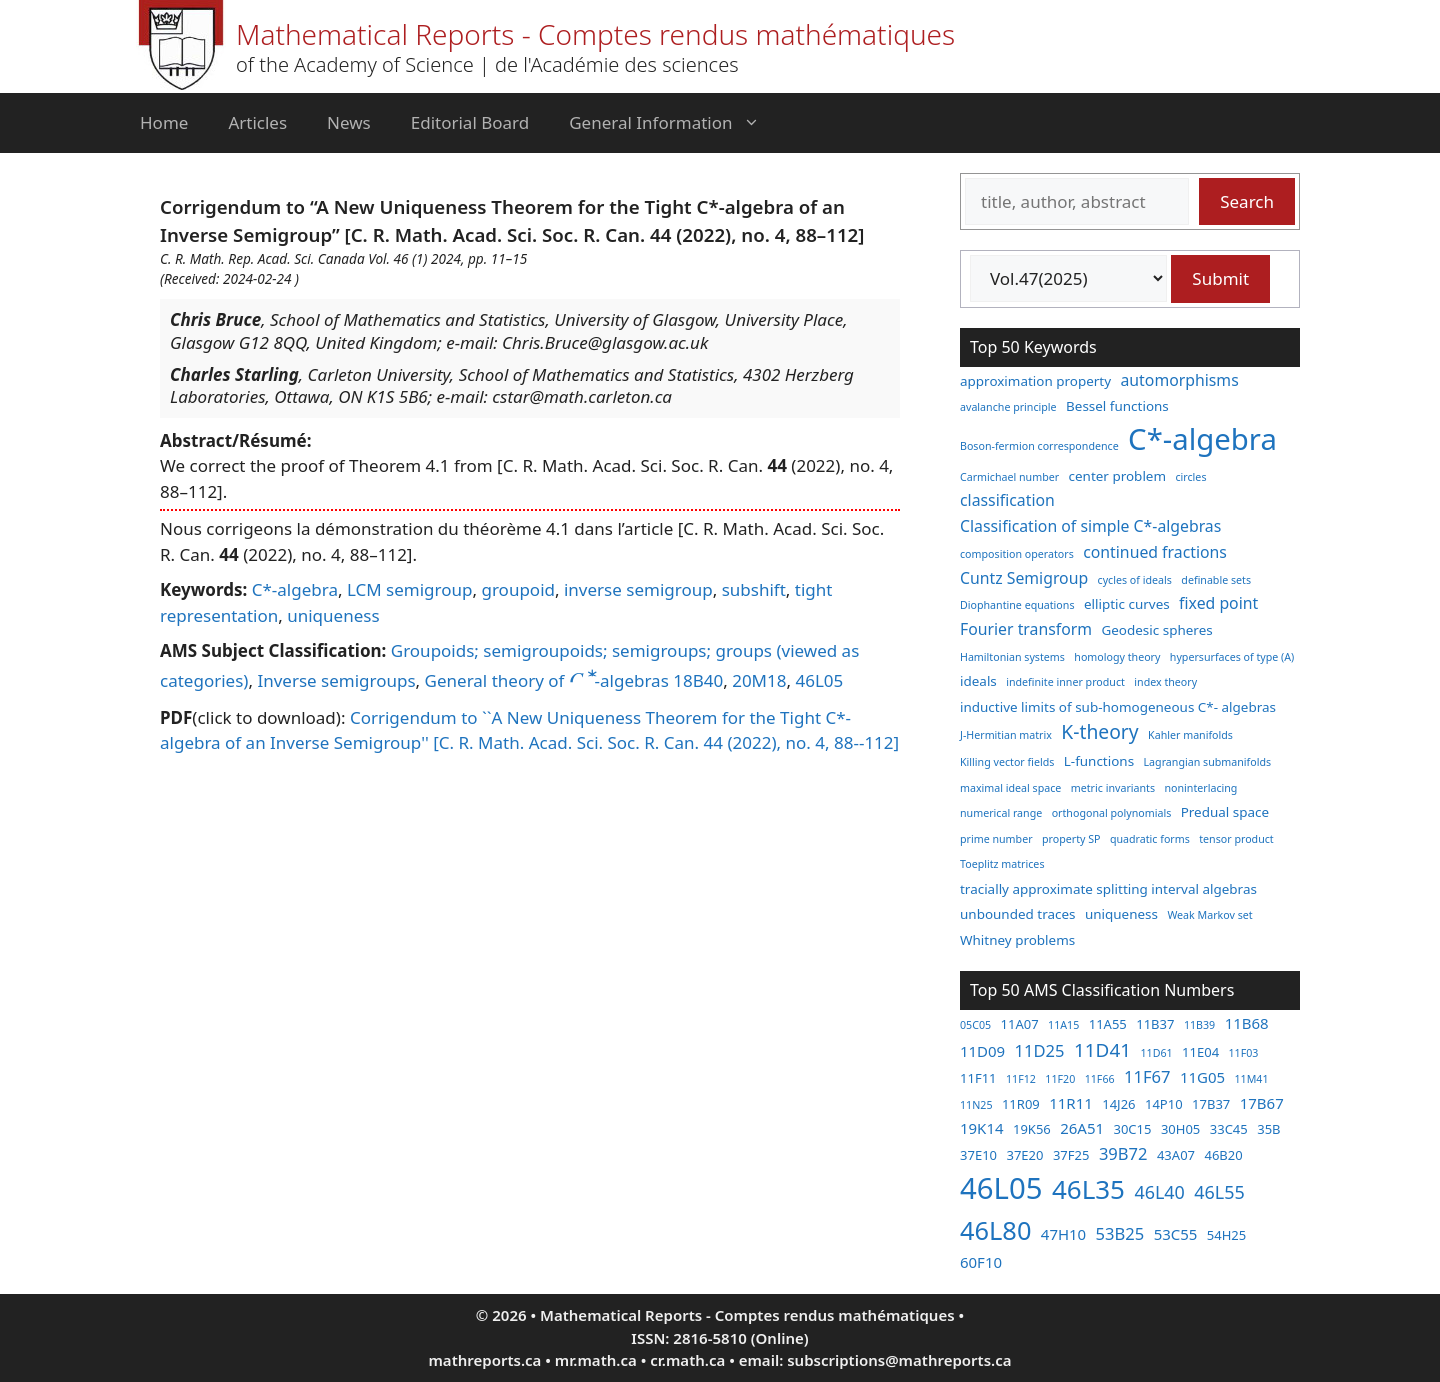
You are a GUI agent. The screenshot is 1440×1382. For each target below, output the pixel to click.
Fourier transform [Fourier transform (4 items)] (1026, 629)
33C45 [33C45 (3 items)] (1229, 1129)
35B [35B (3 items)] (1268, 1129)
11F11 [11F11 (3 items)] (978, 1078)
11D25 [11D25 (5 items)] (1040, 1050)
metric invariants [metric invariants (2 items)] (1113, 788)
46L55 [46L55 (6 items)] (1219, 1192)
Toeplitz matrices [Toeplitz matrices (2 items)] (1002, 864)
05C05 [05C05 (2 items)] (975, 1025)
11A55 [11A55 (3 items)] (1108, 1024)
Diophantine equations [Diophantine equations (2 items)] (1017, 605)
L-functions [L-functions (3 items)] (1099, 761)
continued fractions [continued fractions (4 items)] (1155, 552)
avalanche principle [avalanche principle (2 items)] (1008, 407)
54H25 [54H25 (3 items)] (1226, 1235)
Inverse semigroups (336, 680)
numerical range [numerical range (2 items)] (1001, 813)
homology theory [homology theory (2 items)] (1117, 657)
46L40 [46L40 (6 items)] (1159, 1192)
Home (164, 122)
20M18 (759, 680)
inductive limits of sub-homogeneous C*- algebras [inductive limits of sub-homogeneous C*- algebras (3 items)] (1118, 707)
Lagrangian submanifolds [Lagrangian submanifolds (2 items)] (1208, 762)
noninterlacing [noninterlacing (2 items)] (1200, 788)
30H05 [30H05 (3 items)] (1180, 1129)
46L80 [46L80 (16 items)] (995, 1230)
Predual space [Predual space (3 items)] (1225, 812)
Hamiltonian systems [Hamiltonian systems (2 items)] (1012, 657)
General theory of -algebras (547, 680)
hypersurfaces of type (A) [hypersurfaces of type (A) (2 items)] (1232, 657)
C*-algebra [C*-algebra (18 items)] (1202, 439)
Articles (257, 122)
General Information (674, 123)
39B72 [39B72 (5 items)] (1123, 1153)
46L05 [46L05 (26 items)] (1001, 1188)
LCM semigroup (410, 589)
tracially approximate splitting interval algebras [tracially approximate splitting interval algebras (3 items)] (1108, 889)
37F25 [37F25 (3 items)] (1071, 1155)
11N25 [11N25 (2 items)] (976, 1105)
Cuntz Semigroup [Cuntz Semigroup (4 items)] (1024, 578)
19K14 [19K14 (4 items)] (982, 1128)
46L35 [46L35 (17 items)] (1088, 1189)
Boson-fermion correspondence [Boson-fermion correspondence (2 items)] (1039, 446)
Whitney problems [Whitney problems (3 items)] (1017, 940)
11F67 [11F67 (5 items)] (1147, 1076)
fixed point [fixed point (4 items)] (1218, 603)
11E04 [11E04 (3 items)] (1200, 1052)
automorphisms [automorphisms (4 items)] (1180, 380)
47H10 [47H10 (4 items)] (1063, 1234)
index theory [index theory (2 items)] (1165, 682)
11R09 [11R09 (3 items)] (1021, 1104)
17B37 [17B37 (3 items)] (1211, 1104)
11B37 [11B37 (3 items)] (1155, 1024)
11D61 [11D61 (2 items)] (1156, 1053)
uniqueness (333, 615)
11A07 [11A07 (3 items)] (1020, 1024)
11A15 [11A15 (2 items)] (1063, 1025)
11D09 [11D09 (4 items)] (982, 1051)
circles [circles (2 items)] (1190, 477)
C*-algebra (295, 589)
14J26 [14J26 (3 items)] (1118, 1104)
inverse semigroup (638, 589)
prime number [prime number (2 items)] (996, 839)
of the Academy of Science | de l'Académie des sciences (487, 64)
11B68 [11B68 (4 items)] (1247, 1023)
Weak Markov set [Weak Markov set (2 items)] (1209, 915)
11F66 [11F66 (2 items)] (1100, 1079)
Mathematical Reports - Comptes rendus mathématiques (595, 34)
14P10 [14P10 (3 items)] (1164, 1104)
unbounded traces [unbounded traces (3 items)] (1017, 914)
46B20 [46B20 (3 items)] (1223, 1155)
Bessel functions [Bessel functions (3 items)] (1117, 406)
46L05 (819, 680)
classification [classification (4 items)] (1007, 500)
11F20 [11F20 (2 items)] (1060, 1079)
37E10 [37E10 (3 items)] (978, 1155)
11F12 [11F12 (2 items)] (1021, 1079)
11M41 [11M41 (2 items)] (1251, 1079)
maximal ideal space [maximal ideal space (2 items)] (1010, 788)
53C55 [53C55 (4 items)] (1176, 1234)
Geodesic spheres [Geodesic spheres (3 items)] (1156, 630)
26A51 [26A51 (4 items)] (1082, 1128)
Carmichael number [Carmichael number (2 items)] (1009, 477)
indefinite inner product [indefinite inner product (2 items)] (1065, 682)
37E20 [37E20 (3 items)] (1024, 1155)
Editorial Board (470, 122)
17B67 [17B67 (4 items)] (1262, 1103)
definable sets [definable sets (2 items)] (1216, 580)
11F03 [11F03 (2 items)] (1244, 1053)
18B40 (698, 680)
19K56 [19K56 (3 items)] (1032, 1129)
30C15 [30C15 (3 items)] (1132, 1129)
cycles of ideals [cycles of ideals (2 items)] (1135, 580)
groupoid (518, 589)
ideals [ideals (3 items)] (978, 681)
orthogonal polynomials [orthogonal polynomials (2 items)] (1112, 813)
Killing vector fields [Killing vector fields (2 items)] (1007, 762)
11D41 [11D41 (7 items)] (1102, 1050)
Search (1247, 201)
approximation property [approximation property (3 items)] (1035, 381)
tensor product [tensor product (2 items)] (1236, 839)
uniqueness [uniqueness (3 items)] (1121, 914)
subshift (754, 589)
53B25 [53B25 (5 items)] (1120, 1233)
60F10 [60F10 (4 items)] (981, 1262)
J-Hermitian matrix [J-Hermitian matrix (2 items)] (1006, 735)
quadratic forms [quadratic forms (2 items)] (1150, 839)
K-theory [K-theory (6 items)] (1099, 731)
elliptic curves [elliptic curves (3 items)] (1127, 604)
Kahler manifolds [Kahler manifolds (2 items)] (1190, 735)
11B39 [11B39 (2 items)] (1199, 1025)
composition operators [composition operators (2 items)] (1017, 554)
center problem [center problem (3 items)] (1117, 476)
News (349, 122)
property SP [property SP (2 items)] (1071, 839)
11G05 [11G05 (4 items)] (1202, 1077)
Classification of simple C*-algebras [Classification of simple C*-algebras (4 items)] (1090, 526)
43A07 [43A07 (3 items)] (1176, 1155)
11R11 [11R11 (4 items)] (1071, 1103)
